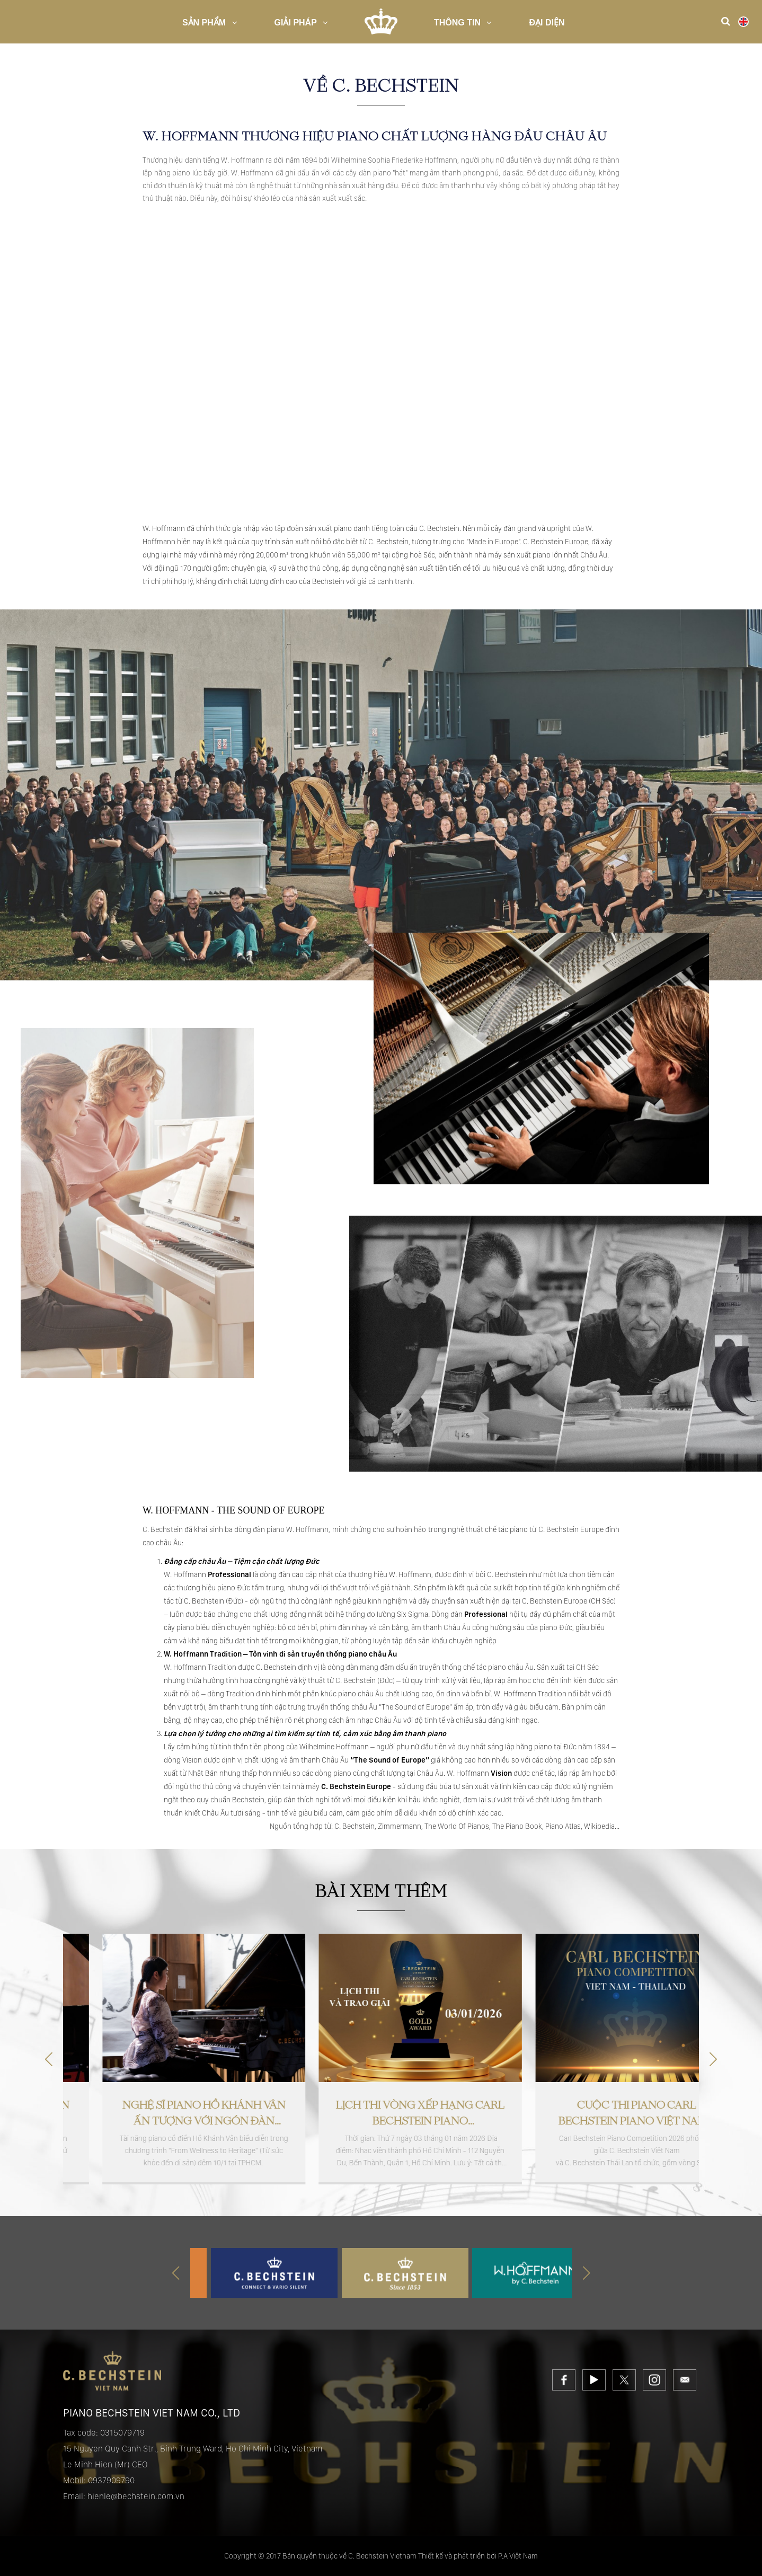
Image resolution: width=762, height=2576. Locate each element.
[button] (712, 2059)
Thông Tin (463, 22)
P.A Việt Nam (518, 2556)
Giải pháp (301, 22)
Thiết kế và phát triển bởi (457, 2556)
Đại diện (546, 22)
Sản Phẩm (209, 22)
